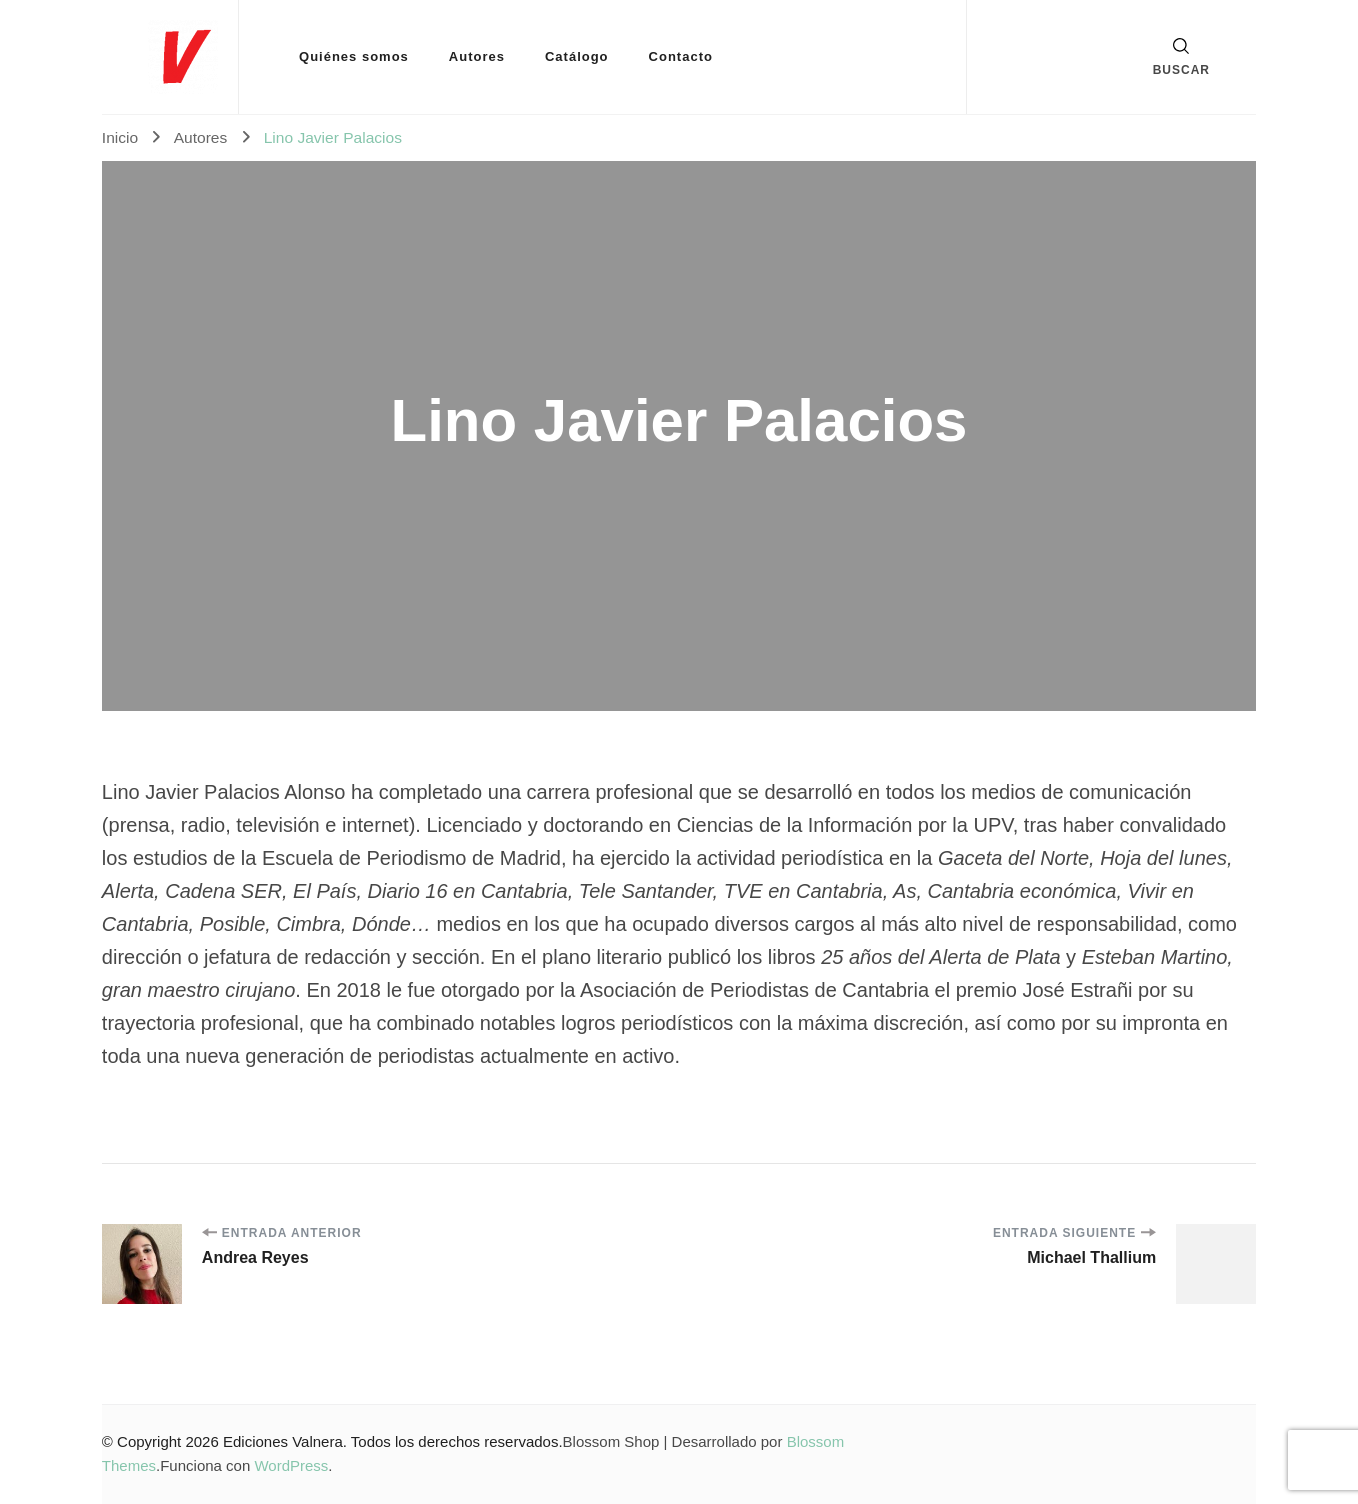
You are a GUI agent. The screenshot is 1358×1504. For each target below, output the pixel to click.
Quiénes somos (354, 56)
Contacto (681, 56)
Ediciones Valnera (283, 1441)
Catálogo (577, 56)
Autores (477, 56)
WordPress (291, 1465)
